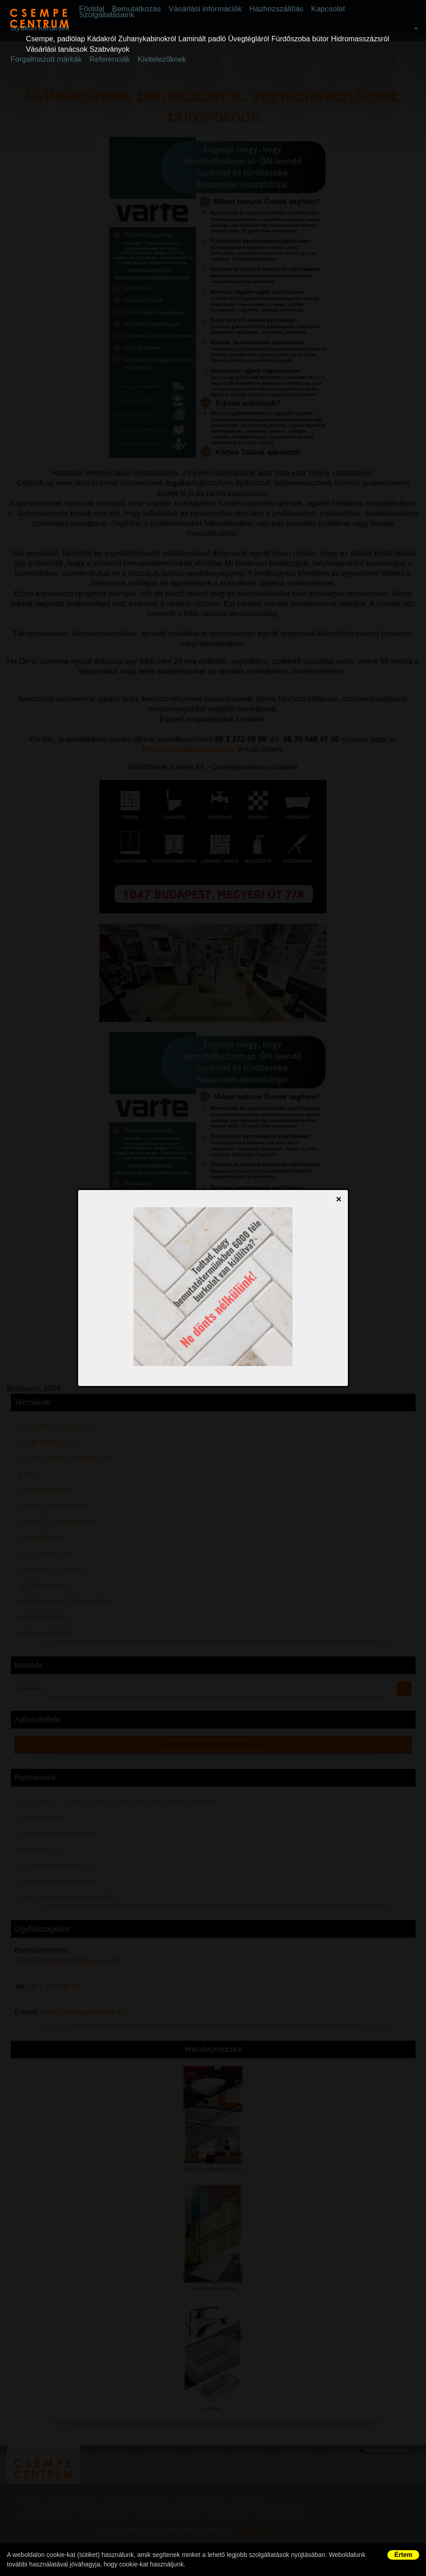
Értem (403, 2554)
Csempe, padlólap (55, 40)
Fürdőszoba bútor (300, 40)
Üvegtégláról (248, 40)
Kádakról (101, 40)
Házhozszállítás (278, 9)
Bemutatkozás (149, 9)
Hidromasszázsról (360, 40)
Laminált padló (202, 40)
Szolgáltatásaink (124, 15)
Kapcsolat (324, 9)
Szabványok (109, 51)
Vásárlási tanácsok (56, 51)
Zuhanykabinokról (147, 40)
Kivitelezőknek (143, 61)
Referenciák (98, 61)
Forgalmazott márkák (42, 61)
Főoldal (110, 9)
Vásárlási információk (212, 9)
